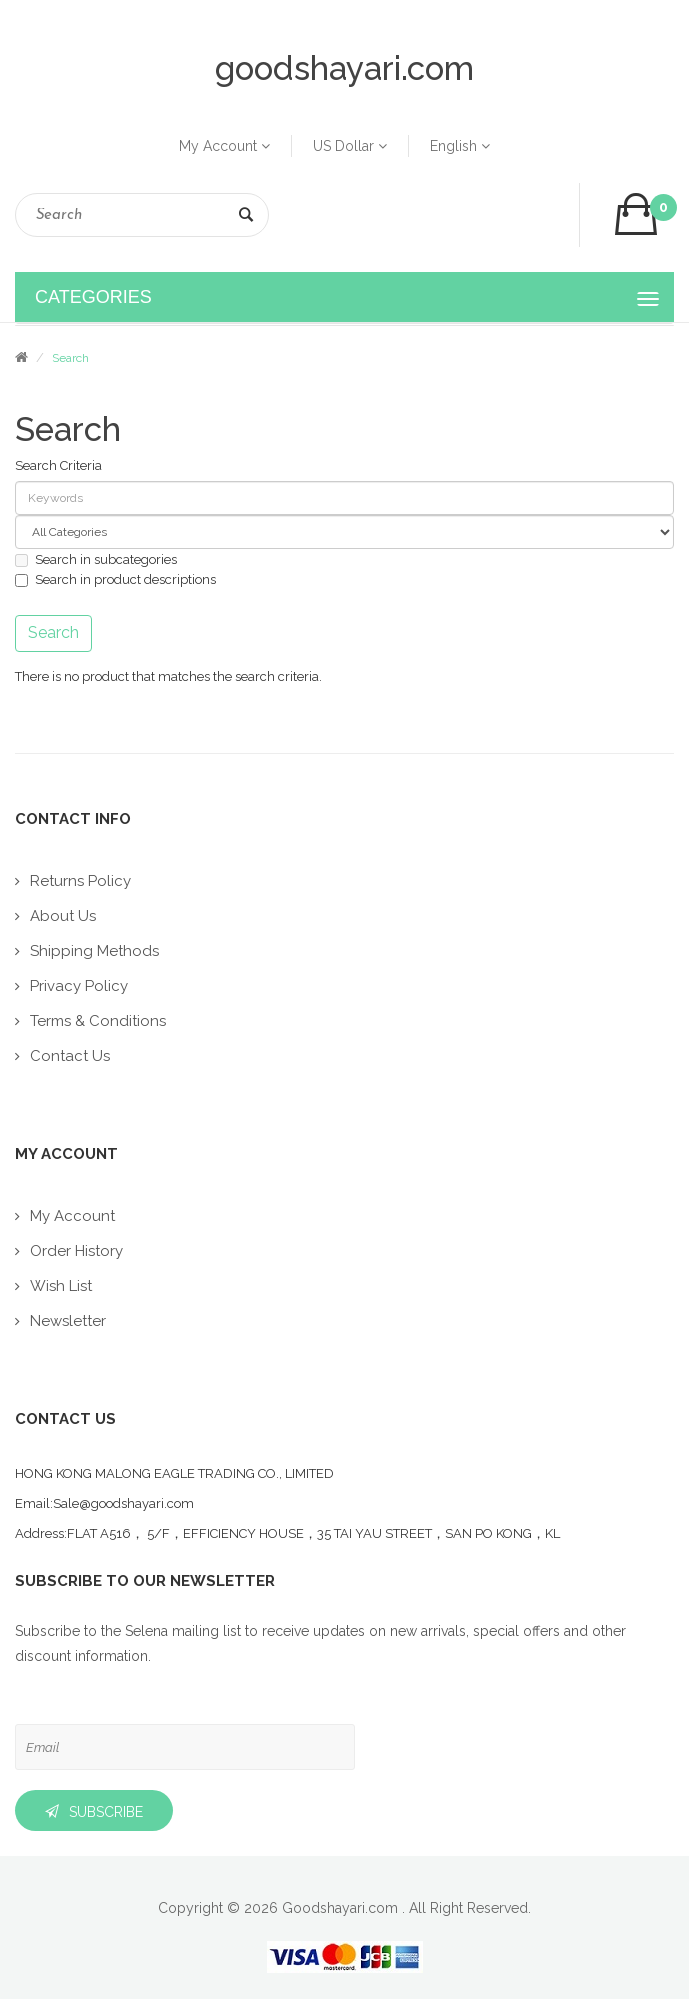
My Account (224, 146)
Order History (76, 1251)
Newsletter (68, 1321)
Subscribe (106, 1812)
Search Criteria (58, 465)
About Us (63, 916)
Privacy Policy (79, 986)
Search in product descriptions (115, 579)
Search (246, 218)
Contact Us (70, 1056)
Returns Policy (80, 881)
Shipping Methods (94, 951)
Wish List (61, 1286)
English (460, 146)
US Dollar (350, 146)
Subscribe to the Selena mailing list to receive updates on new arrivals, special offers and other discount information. (320, 1643)
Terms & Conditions (98, 1021)
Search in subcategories (96, 559)
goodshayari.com (344, 68)
